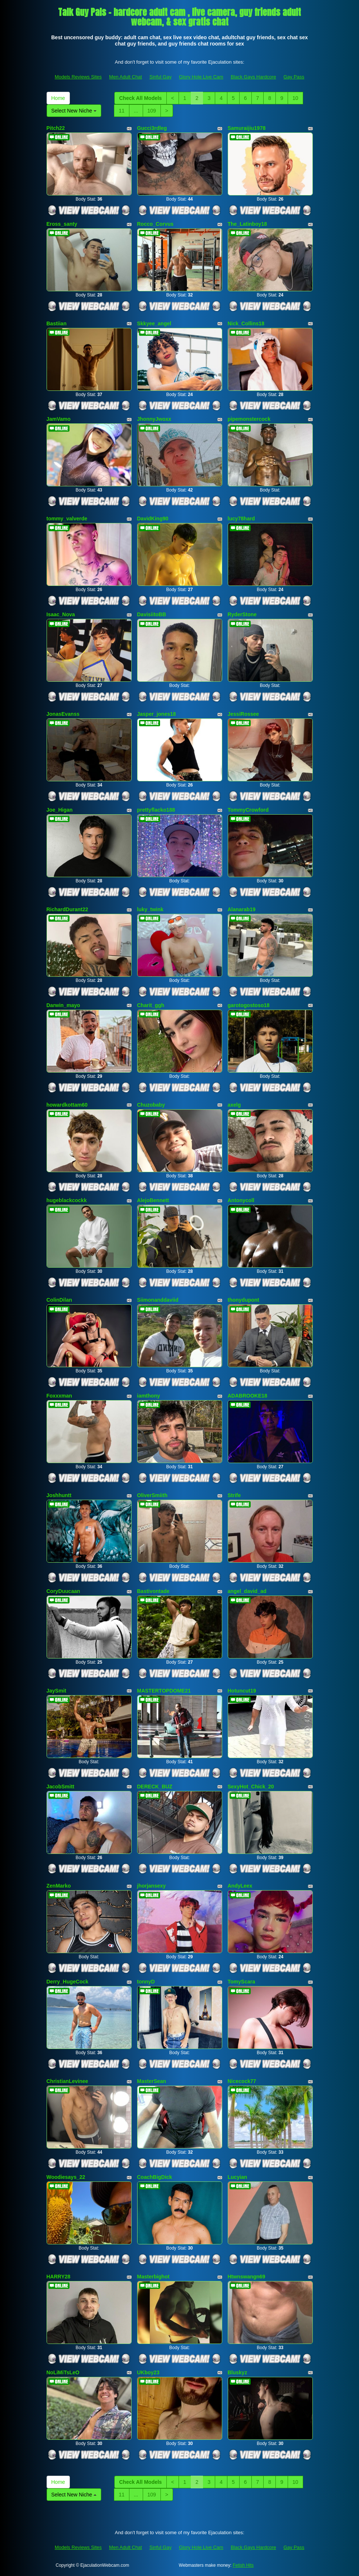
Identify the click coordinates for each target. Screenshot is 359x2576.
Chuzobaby (151, 1105)
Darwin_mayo (63, 1005)
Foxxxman (59, 1396)
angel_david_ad (247, 1591)
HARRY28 (59, 2277)
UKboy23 (148, 2372)
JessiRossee (243, 714)
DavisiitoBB (151, 614)
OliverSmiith (152, 1495)
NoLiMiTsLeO (63, 2372)
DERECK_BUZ (155, 1787)
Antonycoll (241, 1200)
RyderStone (242, 614)
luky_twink (150, 909)
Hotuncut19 (242, 1691)
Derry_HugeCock (68, 1982)
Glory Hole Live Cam (201, 77)
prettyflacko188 (156, 810)
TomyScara (241, 1982)
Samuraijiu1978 (247, 128)
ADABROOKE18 (247, 1396)
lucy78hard (241, 518)
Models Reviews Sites (78, 77)
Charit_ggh (151, 1005)
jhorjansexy (151, 1886)
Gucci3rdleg (152, 128)
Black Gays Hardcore (253, 77)
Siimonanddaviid (158, 1300)
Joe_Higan (60, 810)
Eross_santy (62, 224)
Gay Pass (294, 77)
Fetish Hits (243, 2565)
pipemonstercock (249, 419)
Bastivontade (153, 1591)
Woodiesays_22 (66, 2177)
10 (295, 98)
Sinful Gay (160, 77)
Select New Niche (73, 111)
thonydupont (244, 1300)
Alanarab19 (241, 909)
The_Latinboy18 (247, 224)
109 (152, 111)
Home (58, 98)
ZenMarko (59, 1886)
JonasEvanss (63, 714)
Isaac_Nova (61, 614)
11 (122, 111)
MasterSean (151, 2081)
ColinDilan (59, 1300)
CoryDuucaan (63, 1591)
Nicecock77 (242, 2081)
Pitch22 (56, 128)
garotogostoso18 (249, 1005)
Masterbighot (153, 2277)
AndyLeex (240, 1886)
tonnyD (146, 1982)
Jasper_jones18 (156, 714)
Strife (234, 1495)
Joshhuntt (59, 1495)
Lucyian (237, 2177)
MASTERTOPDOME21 (164, 1691)
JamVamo (59, 419)
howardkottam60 (67, 1105)
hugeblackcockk (67, 1200)
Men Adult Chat (125, 77)
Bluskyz (237, 2372)
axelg (234, 1105)
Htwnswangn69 (246, 2277)
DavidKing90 (153, 518)
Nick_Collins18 (246, 323)
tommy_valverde (67, 518)
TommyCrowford (248, 810)
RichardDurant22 (67, 909)
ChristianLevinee (67, 2081)
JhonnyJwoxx (154, 419)
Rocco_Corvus (155, 224)
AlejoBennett (153, 1200)
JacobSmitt (60, 1787)
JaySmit (57, 1691)
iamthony (148, 1396)
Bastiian (57, 323)
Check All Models (140, 98)
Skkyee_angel (154, 323)
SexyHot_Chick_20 (251, 1787)
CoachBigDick (154, 2177)
